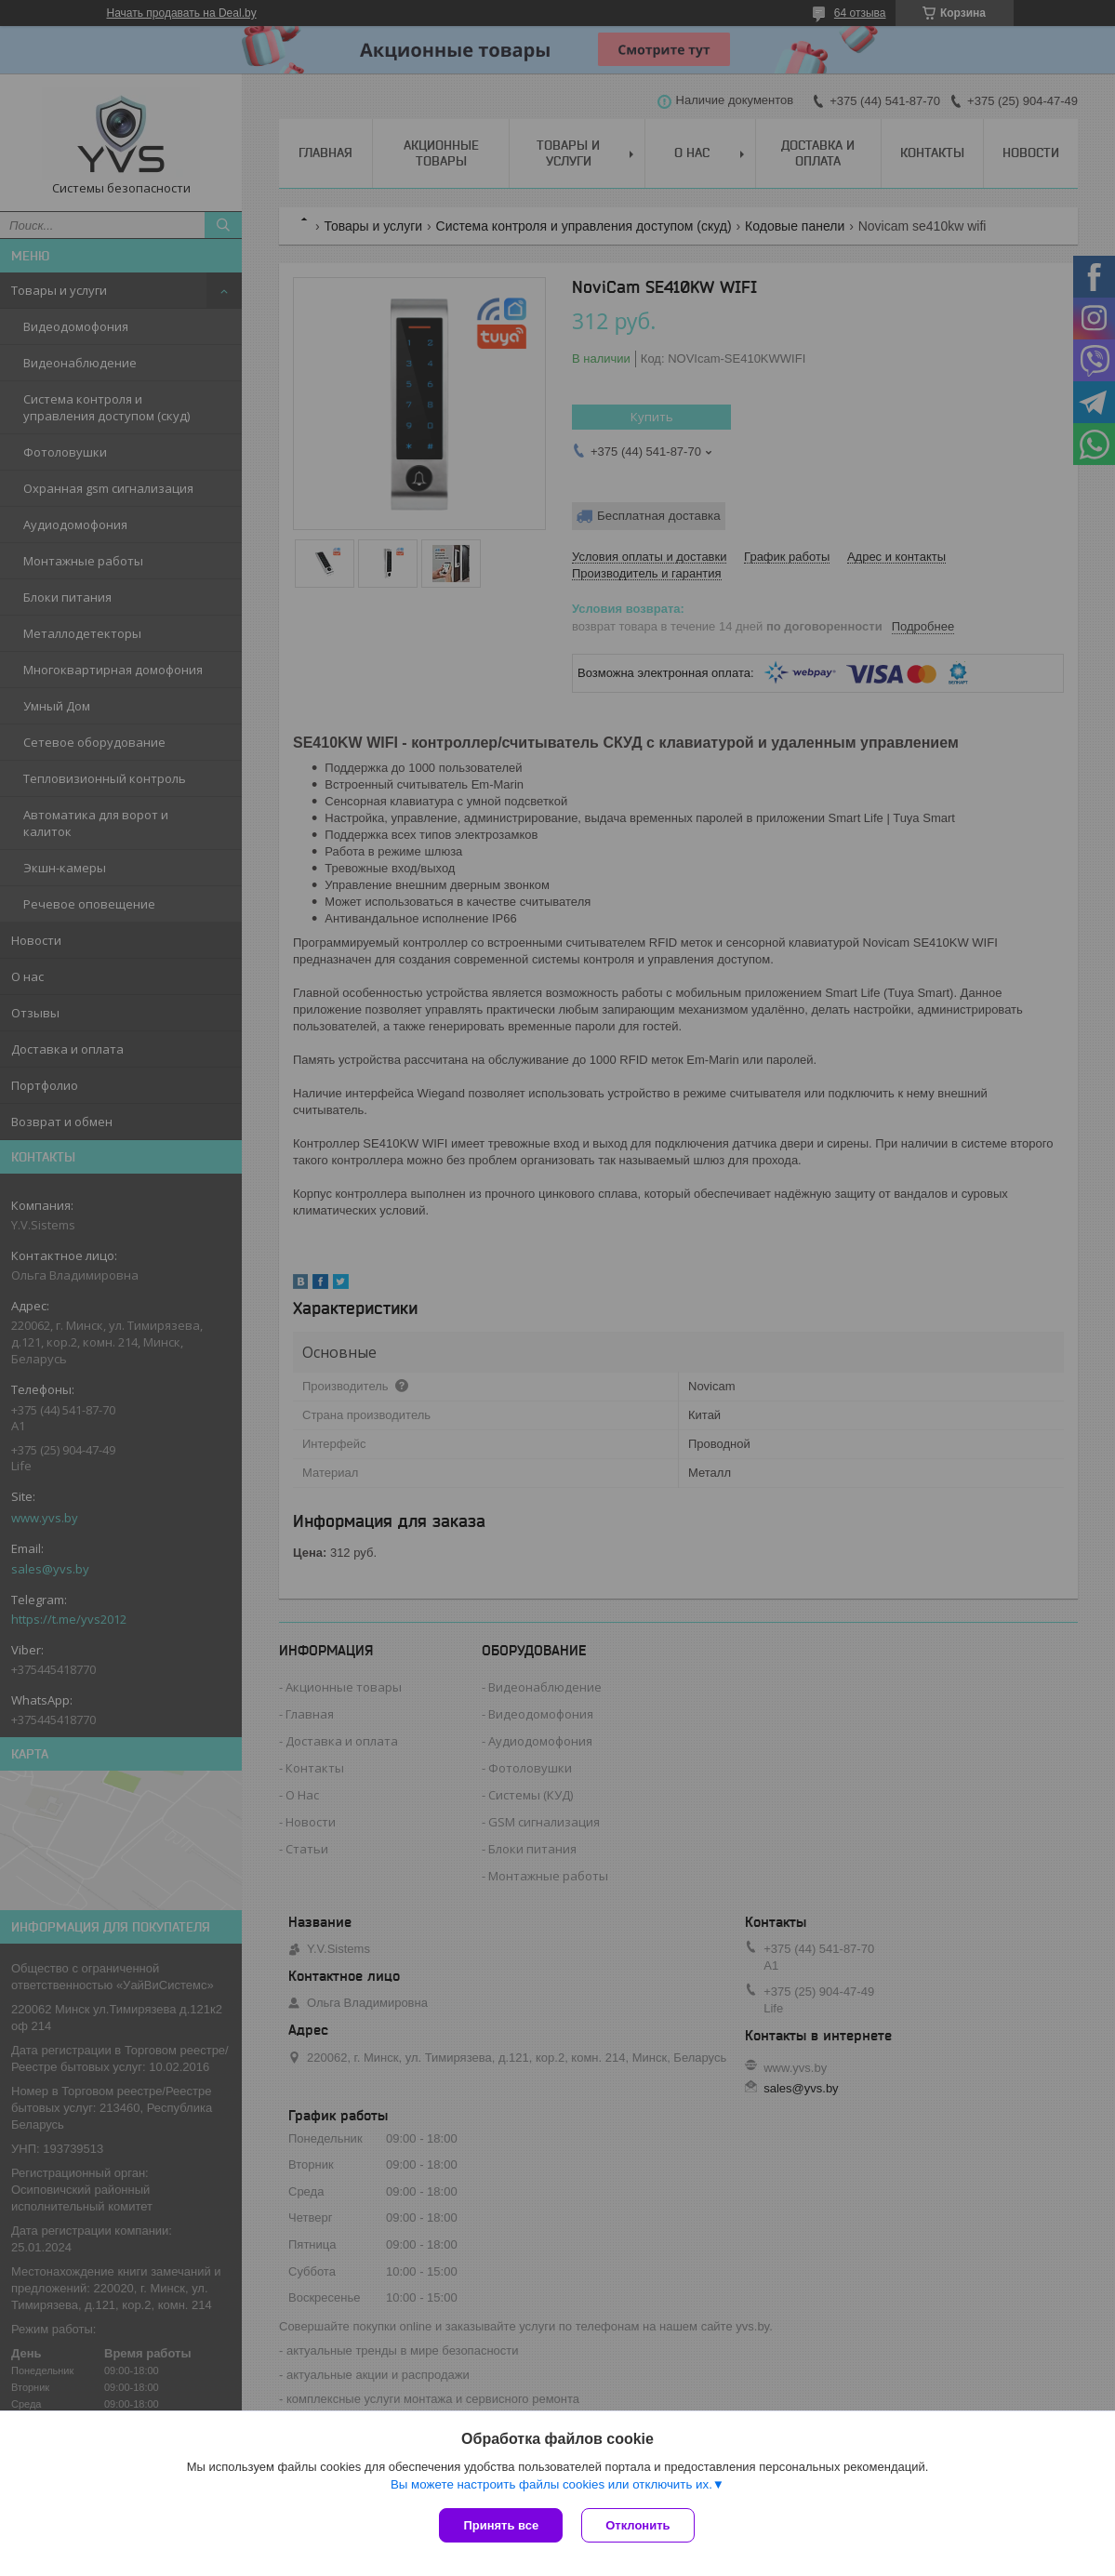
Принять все (500, 2525)
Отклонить (637, 2525)
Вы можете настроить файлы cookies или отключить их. (551, 2484)
